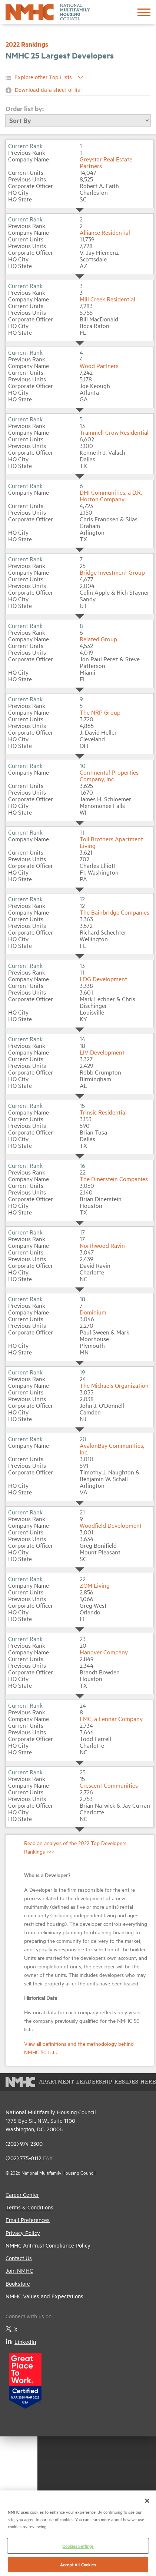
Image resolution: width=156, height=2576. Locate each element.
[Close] (147, 2501)
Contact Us (19, 2257)
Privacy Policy (23, 2232)
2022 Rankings (27, 44)
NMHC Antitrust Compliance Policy (48, 2245)
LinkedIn (21, 2341)
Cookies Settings (77, 2546)
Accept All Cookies (78, 2564)
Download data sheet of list (48, 89)
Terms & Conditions (29, 2207)
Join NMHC (19, 2270)
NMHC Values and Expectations (44, 2295)
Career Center (22, 2194)
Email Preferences (28, 2219)
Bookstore (18, 2283)
